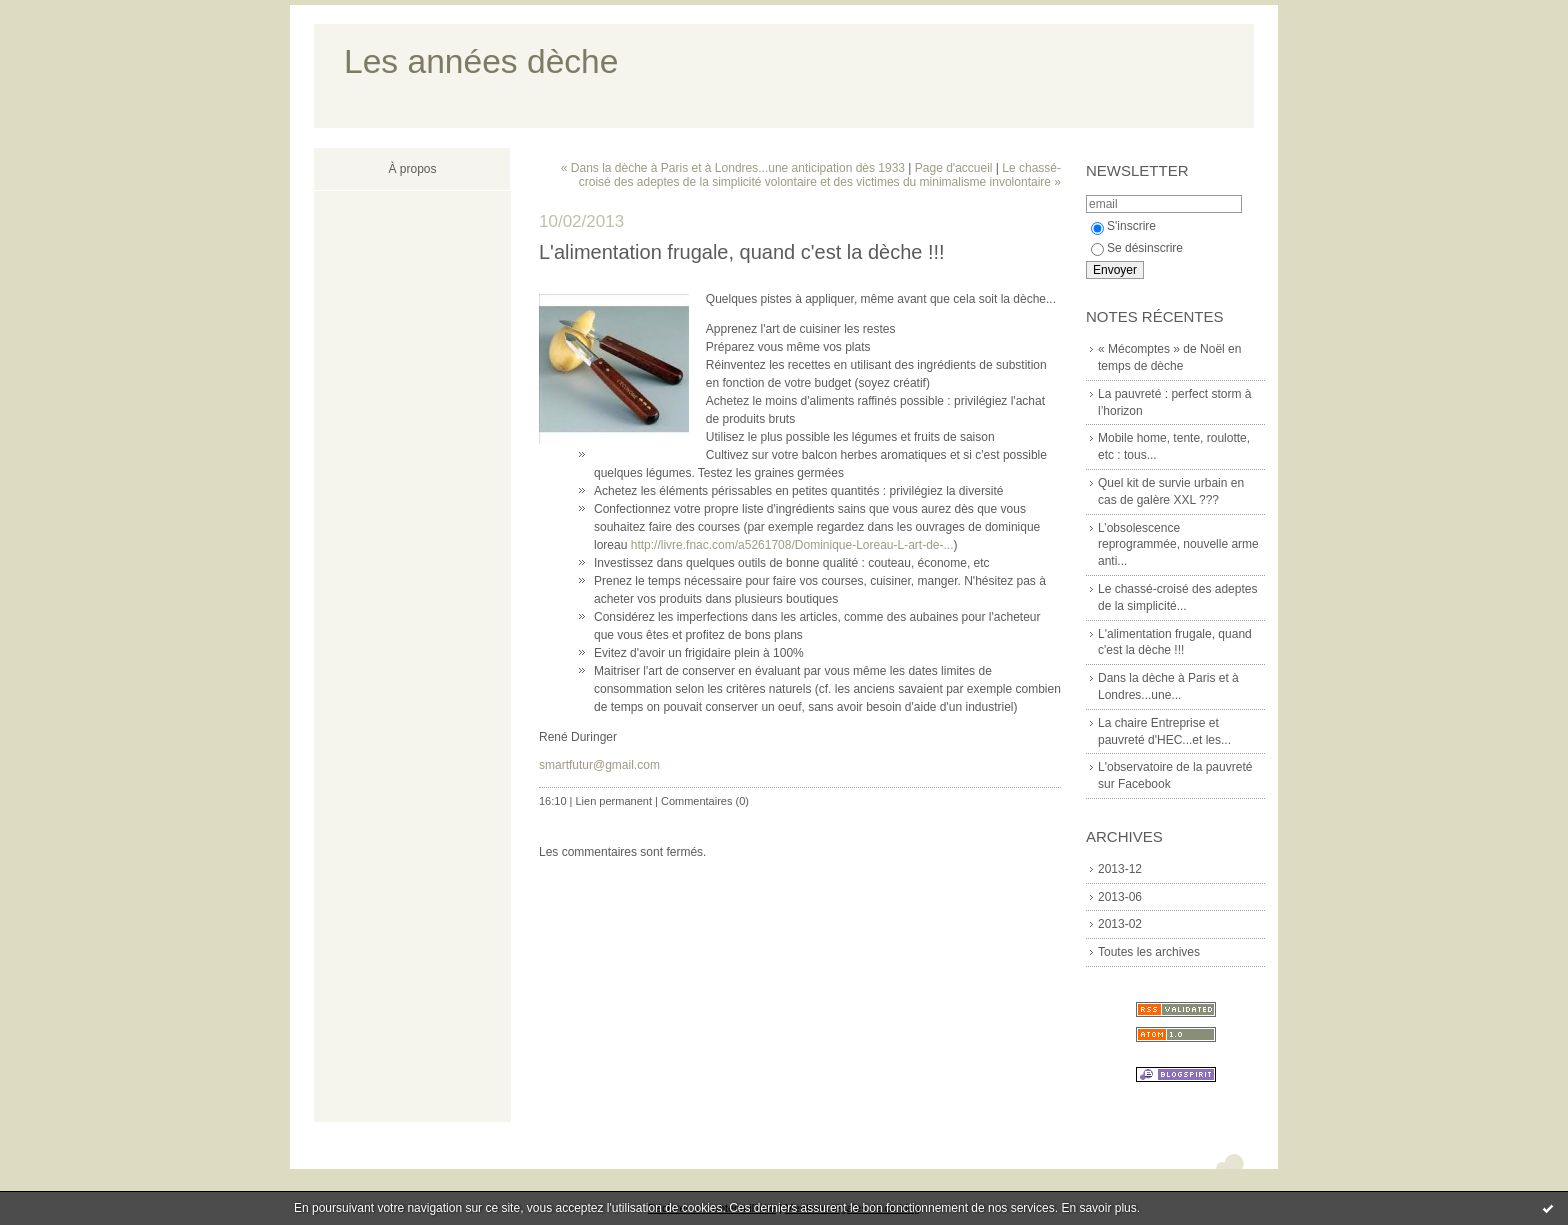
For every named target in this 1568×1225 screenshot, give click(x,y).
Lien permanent (614, 801)
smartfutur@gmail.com (599, 765)
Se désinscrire (1137, 248)
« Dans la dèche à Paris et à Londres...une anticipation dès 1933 (733, 168)
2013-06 (1120, 897)
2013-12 (1120, 869)
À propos (412, 169)
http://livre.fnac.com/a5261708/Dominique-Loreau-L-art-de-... (792, 545)
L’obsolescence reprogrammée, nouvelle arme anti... (1178, 545)
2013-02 (1120, 924)
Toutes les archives (1149, 952)
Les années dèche (481, 61)
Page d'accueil (954, 168)
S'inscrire (1123, 226)
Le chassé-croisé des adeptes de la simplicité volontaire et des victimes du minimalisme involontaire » (820, 175)
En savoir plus (1098, 1208)
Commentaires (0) (705, 801)
